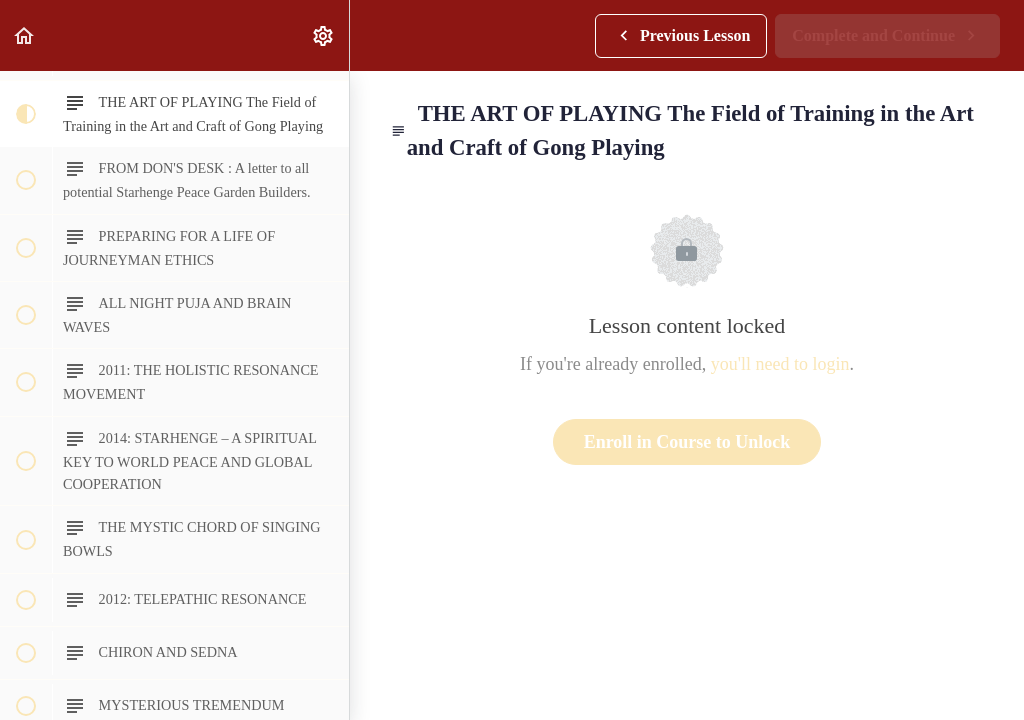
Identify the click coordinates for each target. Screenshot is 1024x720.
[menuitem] (324, 35)
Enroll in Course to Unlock (687, 442)
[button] (25, 35)
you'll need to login (780, 364)
